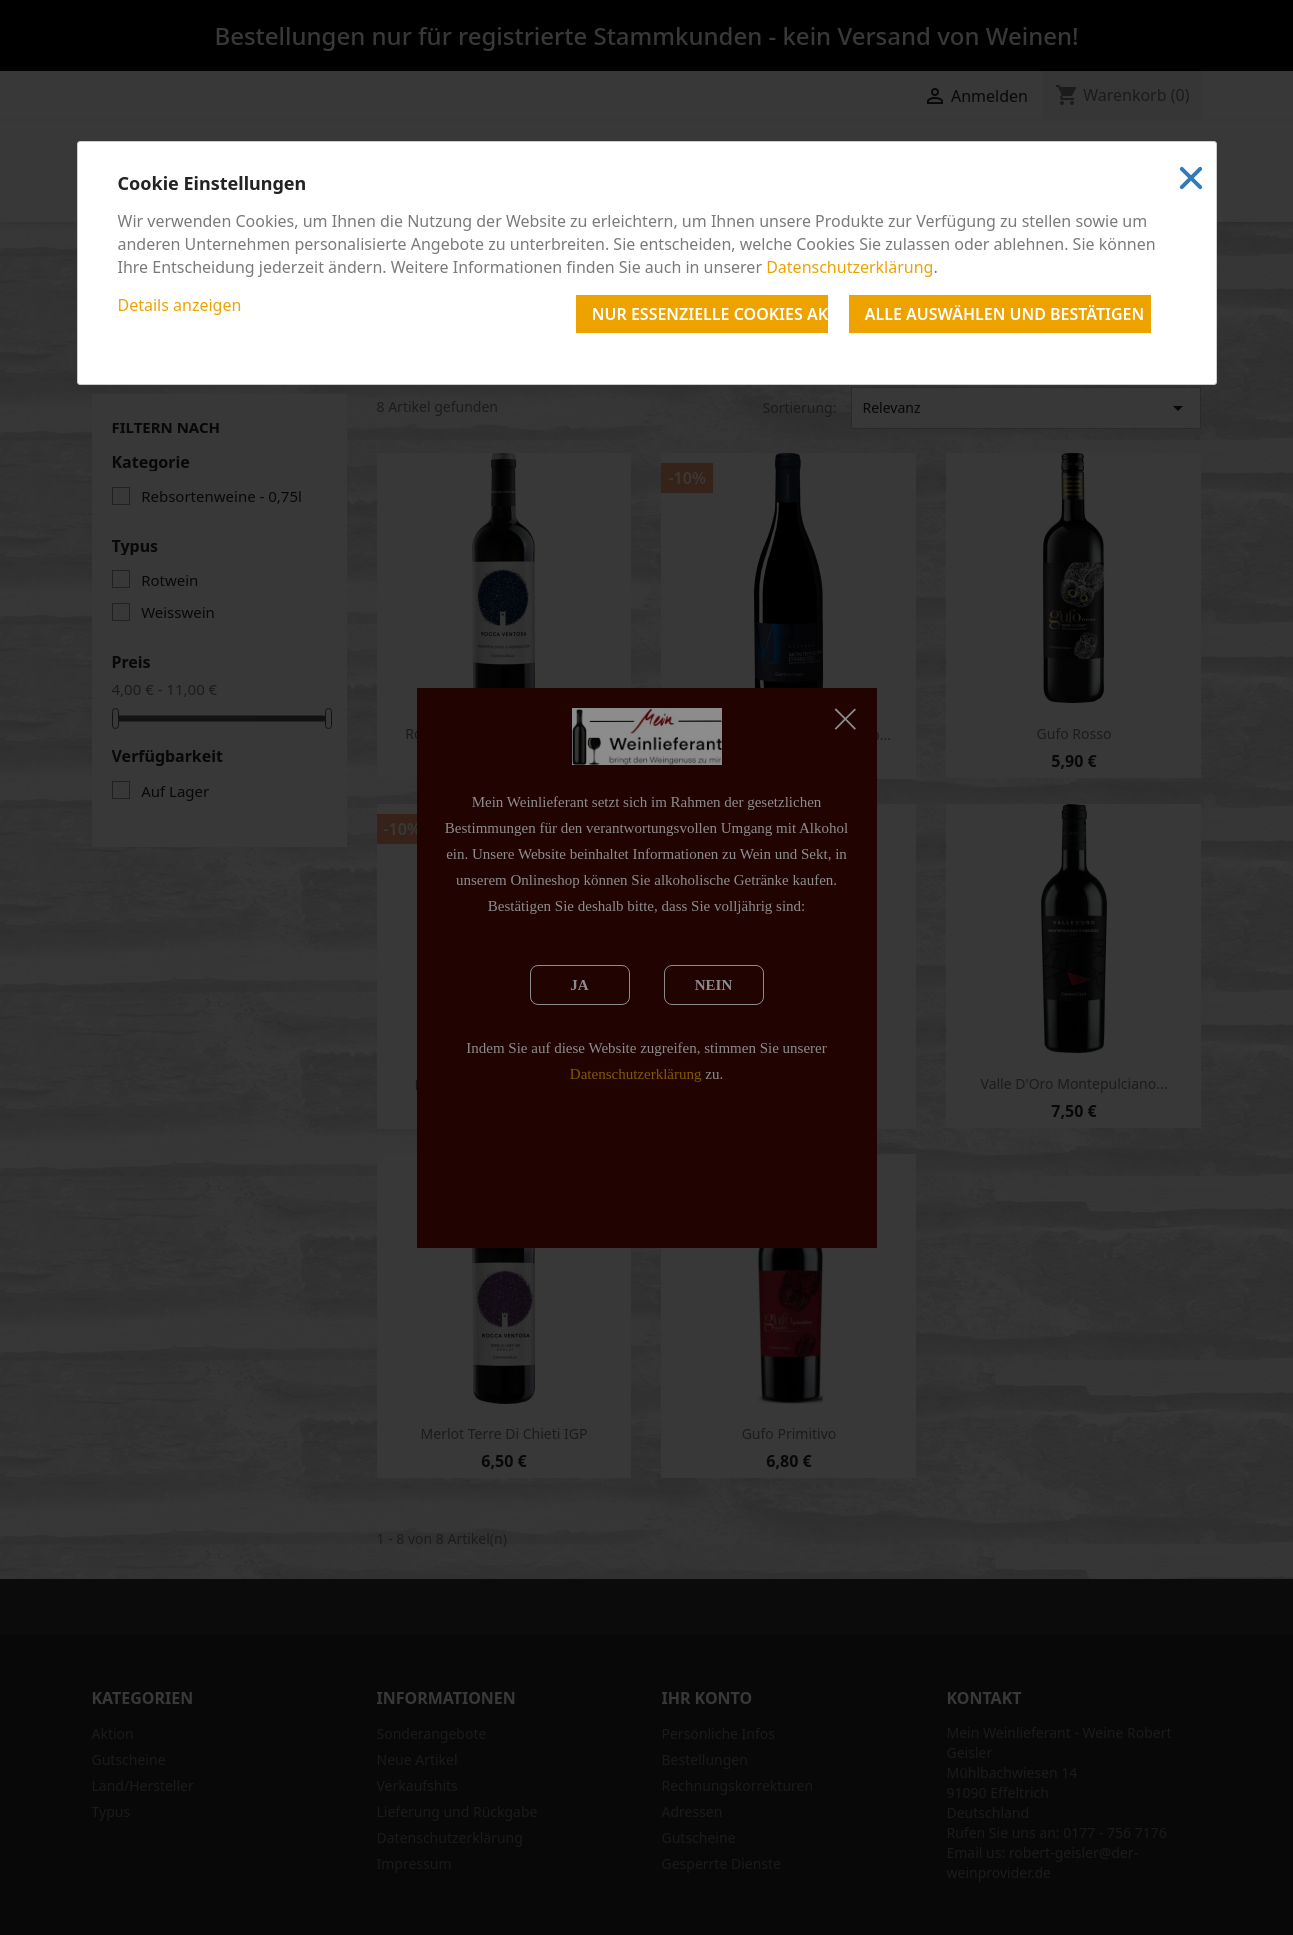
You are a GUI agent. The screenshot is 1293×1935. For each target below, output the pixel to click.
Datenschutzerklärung (849, 267)
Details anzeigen (180, 305)
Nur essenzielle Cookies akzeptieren (710, 314)
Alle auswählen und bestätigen (1004, 314)
